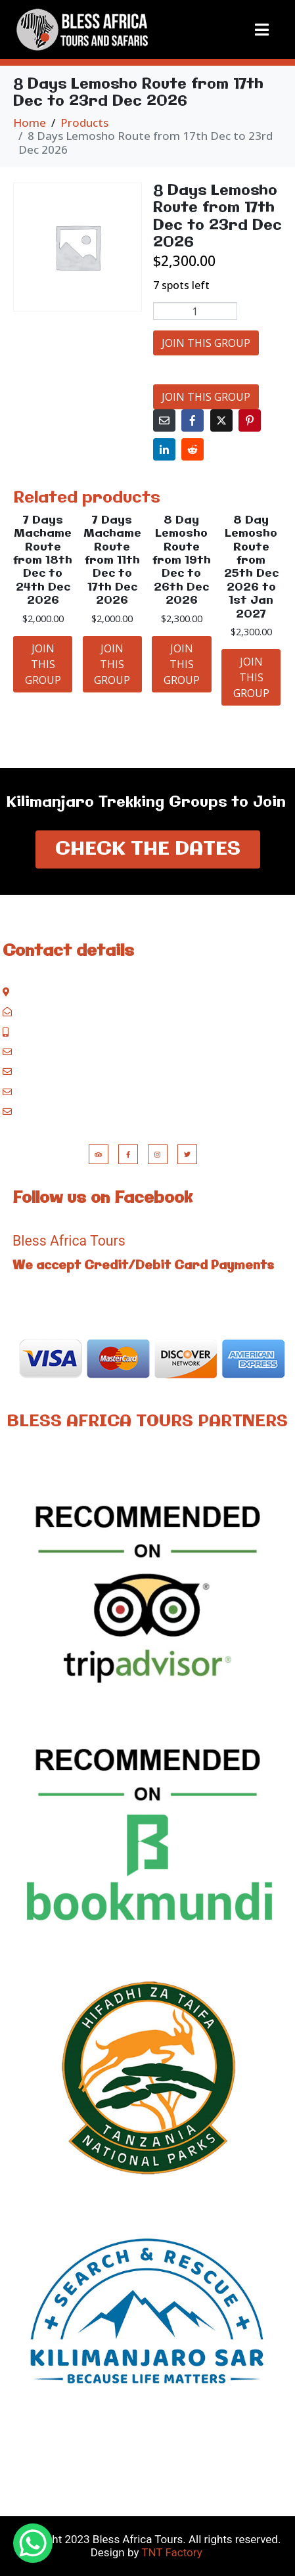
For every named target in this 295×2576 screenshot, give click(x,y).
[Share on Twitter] (221, 420)
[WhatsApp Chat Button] (33, 2543)
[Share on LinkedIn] (164, 449)
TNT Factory (171, 2552)
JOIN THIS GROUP (206, 343)
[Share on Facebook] (192, 420)
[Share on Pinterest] (249, 420)
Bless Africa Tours (68, 1240)
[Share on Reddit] (192, 449)
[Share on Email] (164, 420)
